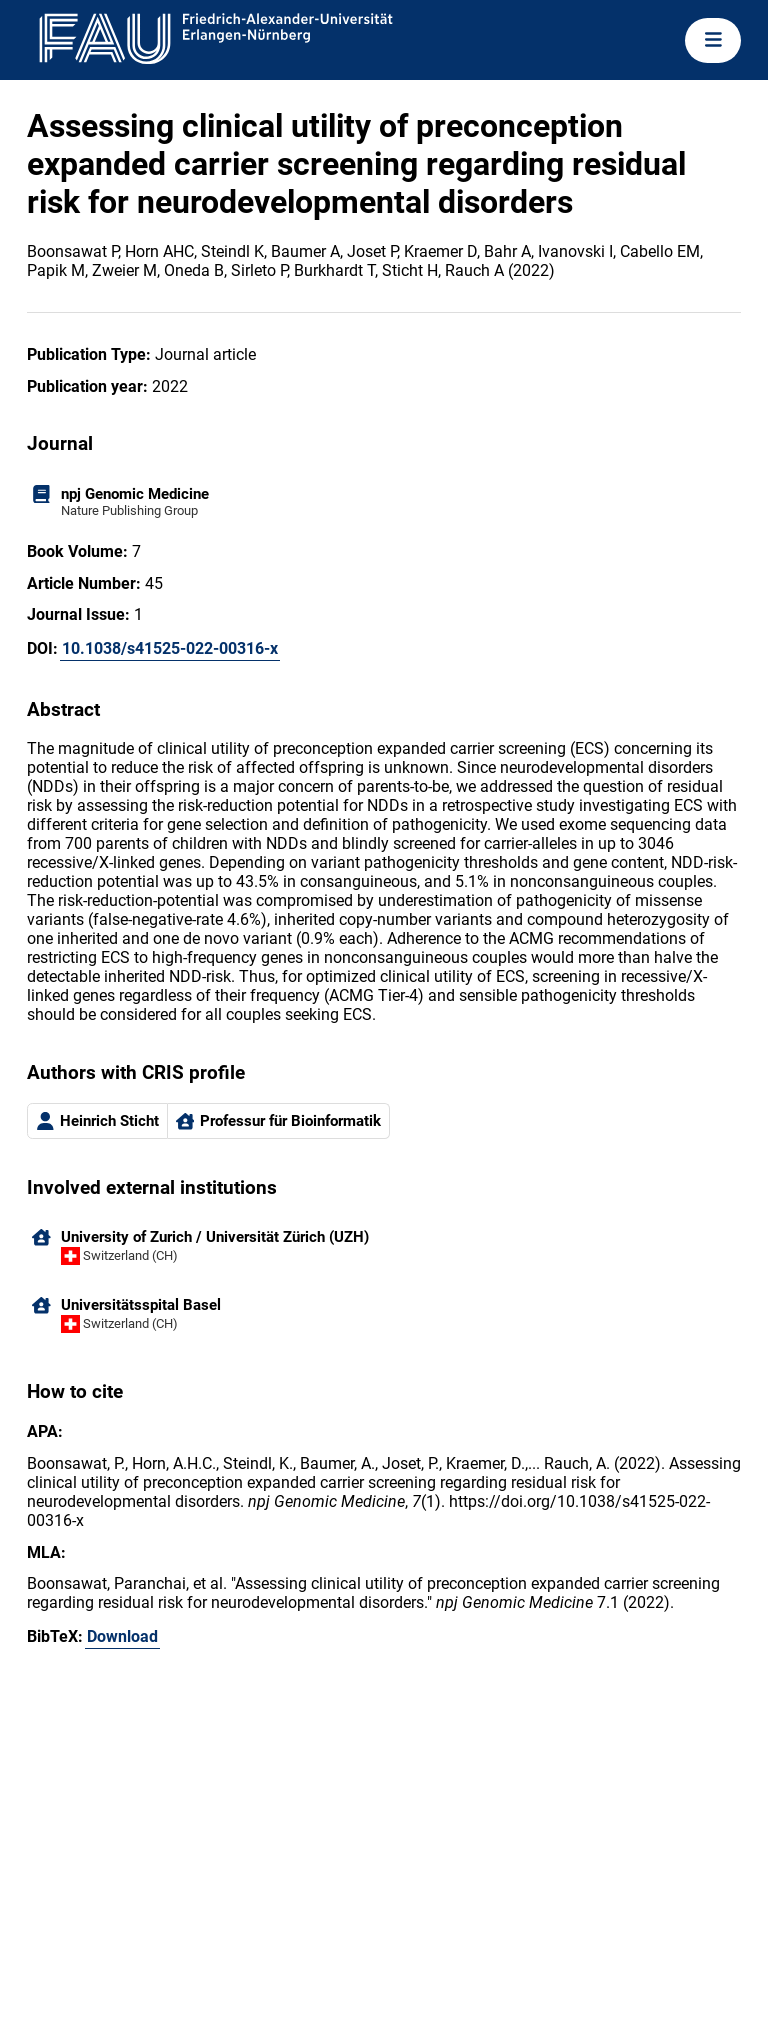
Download (122, 1636)
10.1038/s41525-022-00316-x (170, 648)
